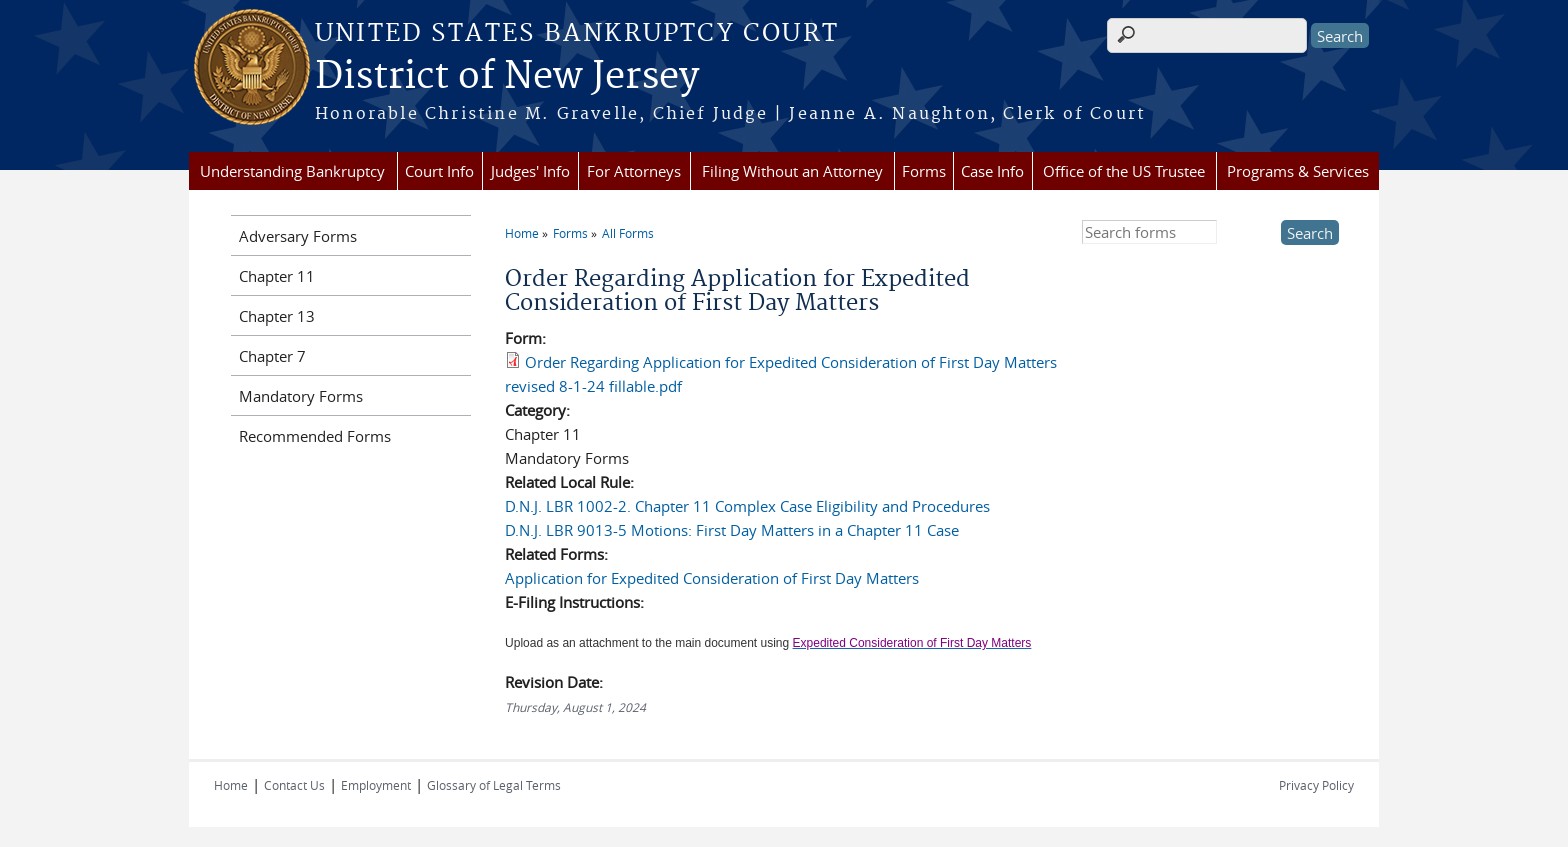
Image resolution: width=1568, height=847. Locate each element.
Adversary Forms (298, 236)
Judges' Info (530, 171)
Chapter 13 (277, 316)
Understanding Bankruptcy (292, 171)
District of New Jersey (507, 77)
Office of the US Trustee (1124, 171)
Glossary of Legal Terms (494, 785)
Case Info (992, 171)
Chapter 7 (272, 356)
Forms (924, 171)
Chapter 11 (277, 276)
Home (522, 233)
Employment (376, 785)
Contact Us (294, 785)
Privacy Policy (1316, 785)
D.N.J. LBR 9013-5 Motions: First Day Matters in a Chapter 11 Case (732, 530)
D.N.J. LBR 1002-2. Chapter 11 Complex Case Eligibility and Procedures (747, 506)
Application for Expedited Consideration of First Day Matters (712, 578)
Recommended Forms (315, 436)
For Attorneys (634, 171)
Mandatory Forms (301, 396)
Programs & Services (1298, 171)
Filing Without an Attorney (792, 171)
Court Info (439, 171)
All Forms (628, 233)
